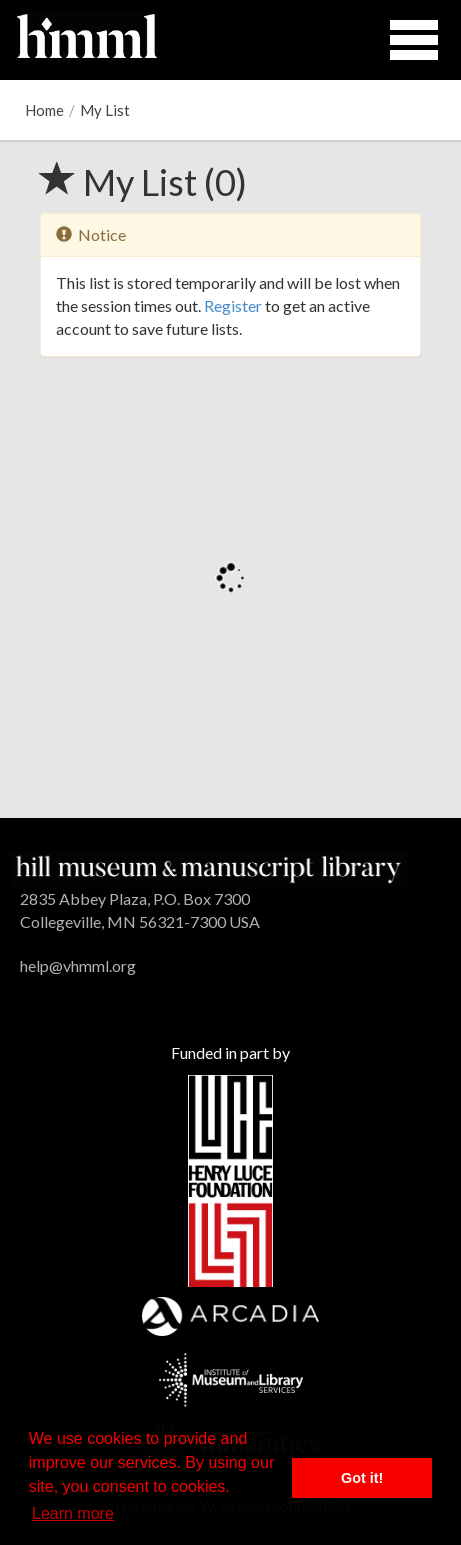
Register (233, 305)
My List (105, 110)
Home (44, 110)
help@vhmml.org (78, 965)
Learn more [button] (73, 1513)
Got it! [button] (362, 1478)
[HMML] (208, 867)
